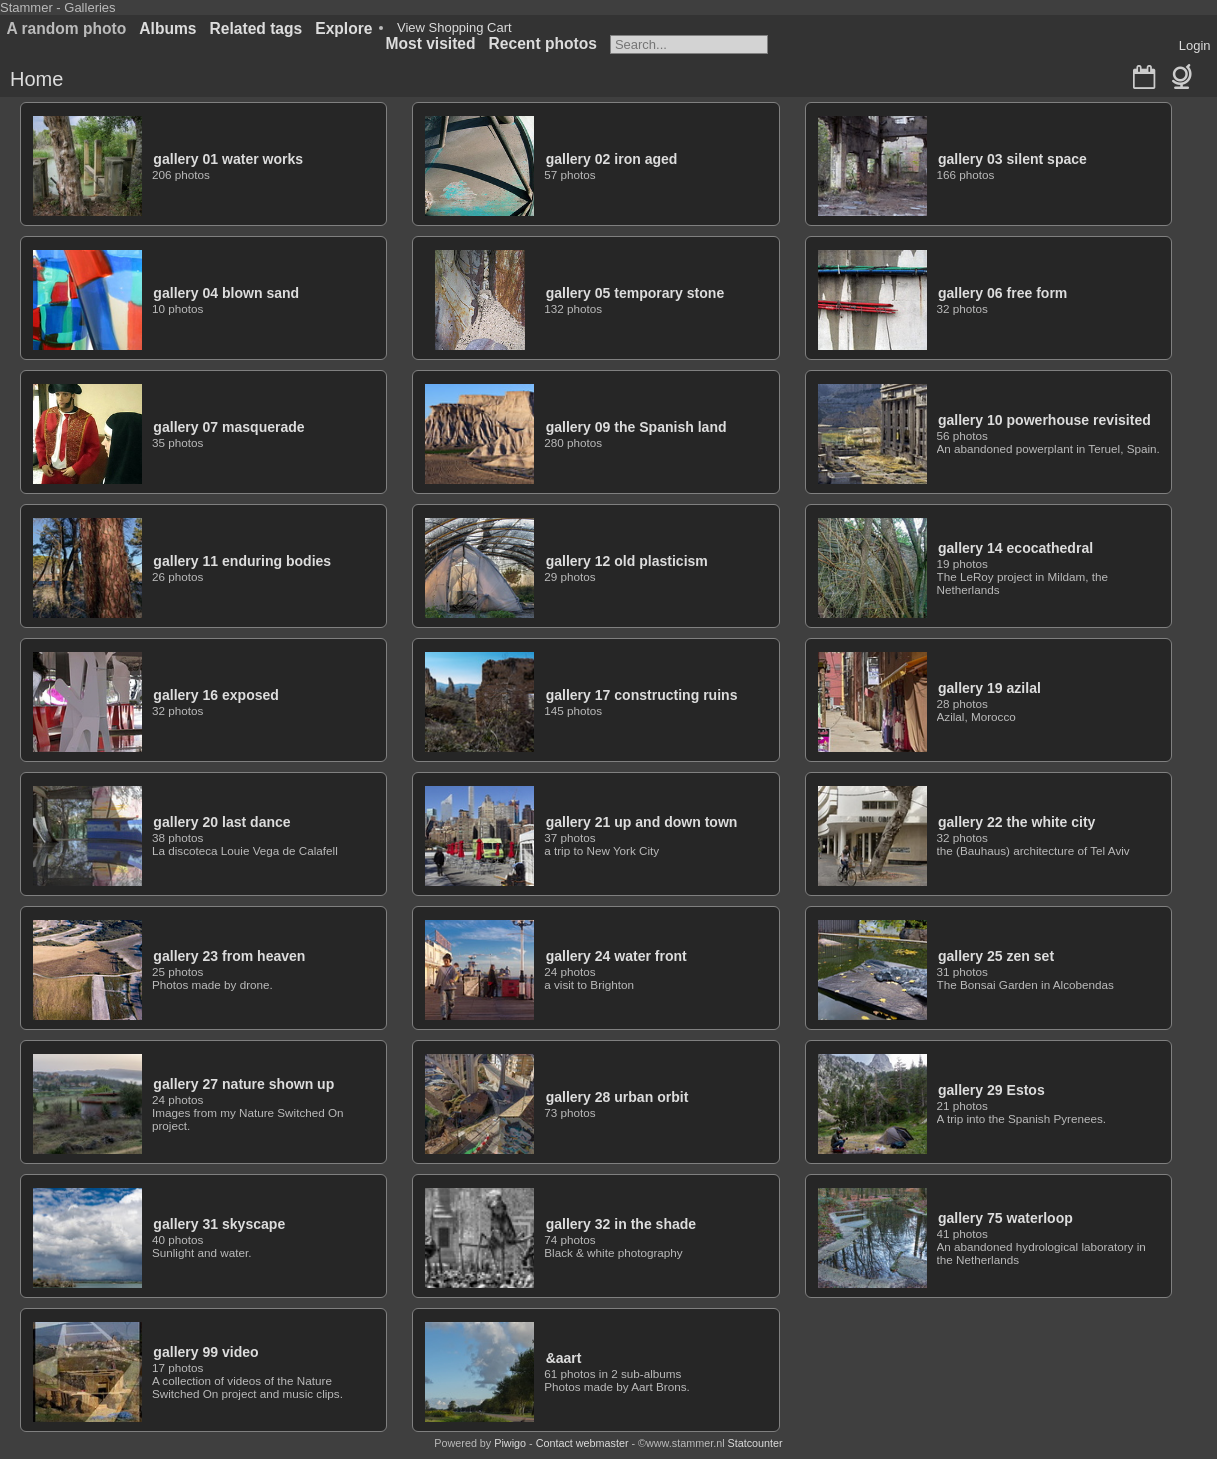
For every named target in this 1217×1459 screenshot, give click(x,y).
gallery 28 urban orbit (617, 1097)
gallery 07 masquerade (228, 427)
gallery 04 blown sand (226, 293)
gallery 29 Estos (991, 1090)
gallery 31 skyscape (219, 1224)
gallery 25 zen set (996, 956)
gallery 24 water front (616, 956)
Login (1195, 45)
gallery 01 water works (228, 159)
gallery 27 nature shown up (243, 1084)
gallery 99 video (205, 1352)
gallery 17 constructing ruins (642, 695)
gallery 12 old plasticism (627, 561)
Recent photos (543, 43)
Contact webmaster (582, 1443)
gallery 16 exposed (216, 695)
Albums (167, 28)
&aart (564, 1358)
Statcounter (755, 1443)
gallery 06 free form (1002, 293)
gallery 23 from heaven (229, 956)
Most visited (430, 43)
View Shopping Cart (454, 27)
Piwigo (510, 1443)
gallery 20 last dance (221, 822)
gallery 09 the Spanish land (636, 427)
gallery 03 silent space (1012, 159)
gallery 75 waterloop (1005, 1218)
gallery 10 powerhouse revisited (1044, 420)
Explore (343, 28)
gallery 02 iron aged (612, 159)
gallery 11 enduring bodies (242, 561)
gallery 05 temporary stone (635, 293)
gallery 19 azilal (989, 688)
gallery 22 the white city (1017, 822)
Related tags (256, 28)
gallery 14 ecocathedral (1015, 548)
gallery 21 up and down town (642, 822)
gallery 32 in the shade (621, 1224)
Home (36, 79)
